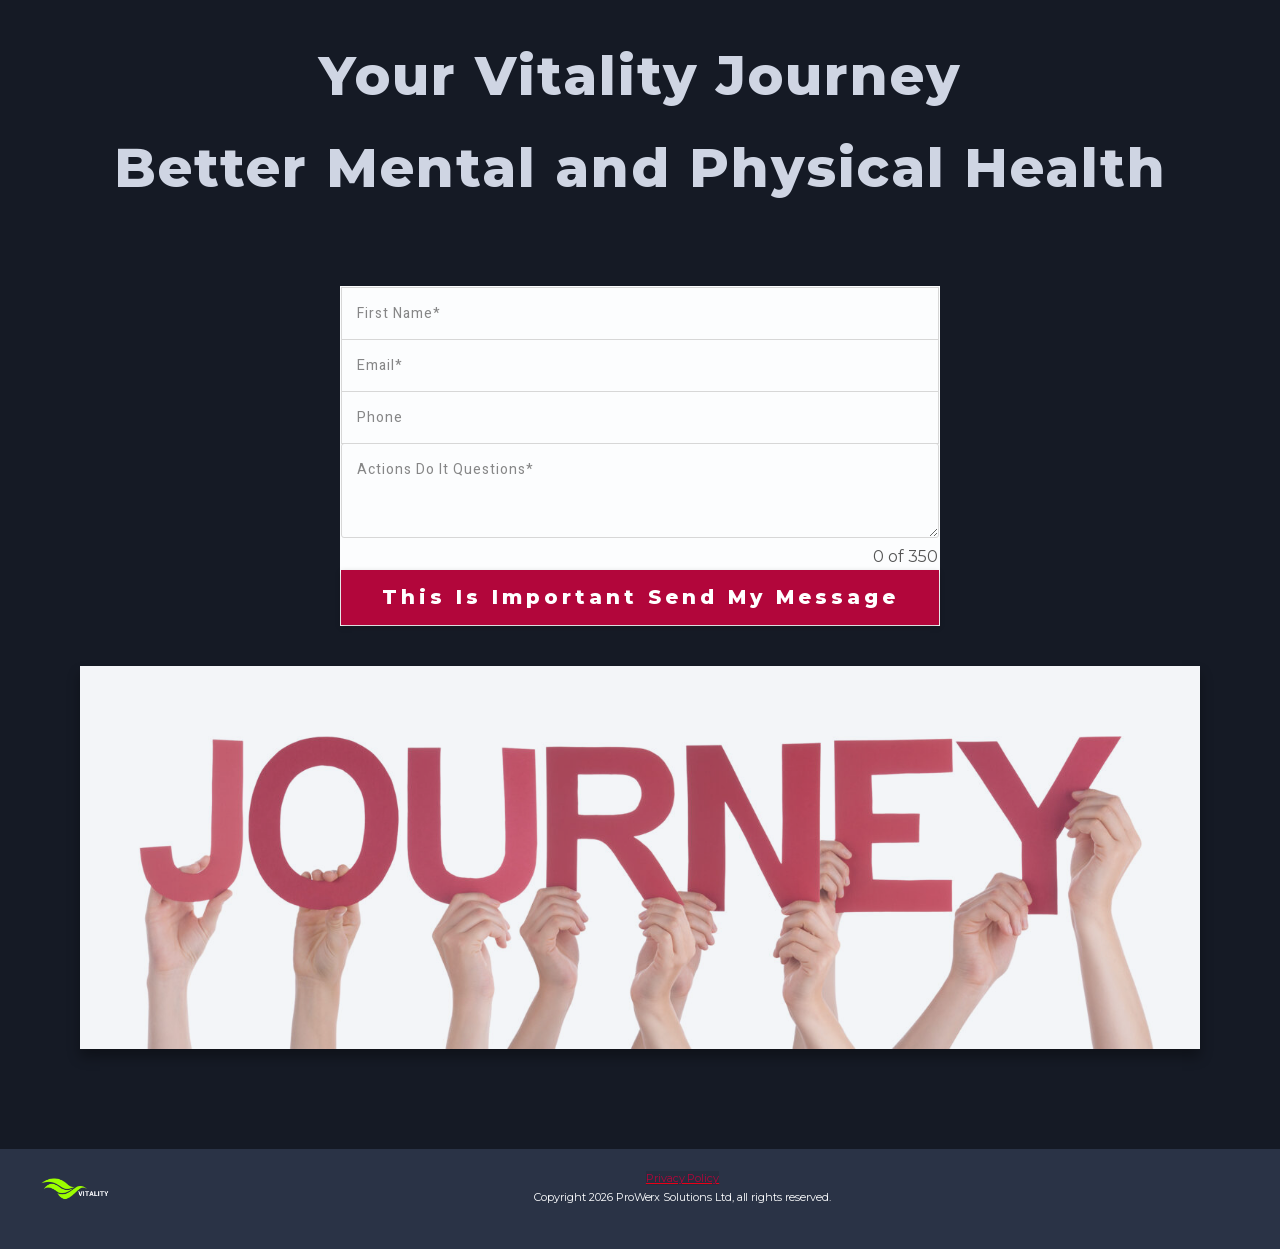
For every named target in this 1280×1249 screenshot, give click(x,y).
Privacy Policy (682, 1178)
